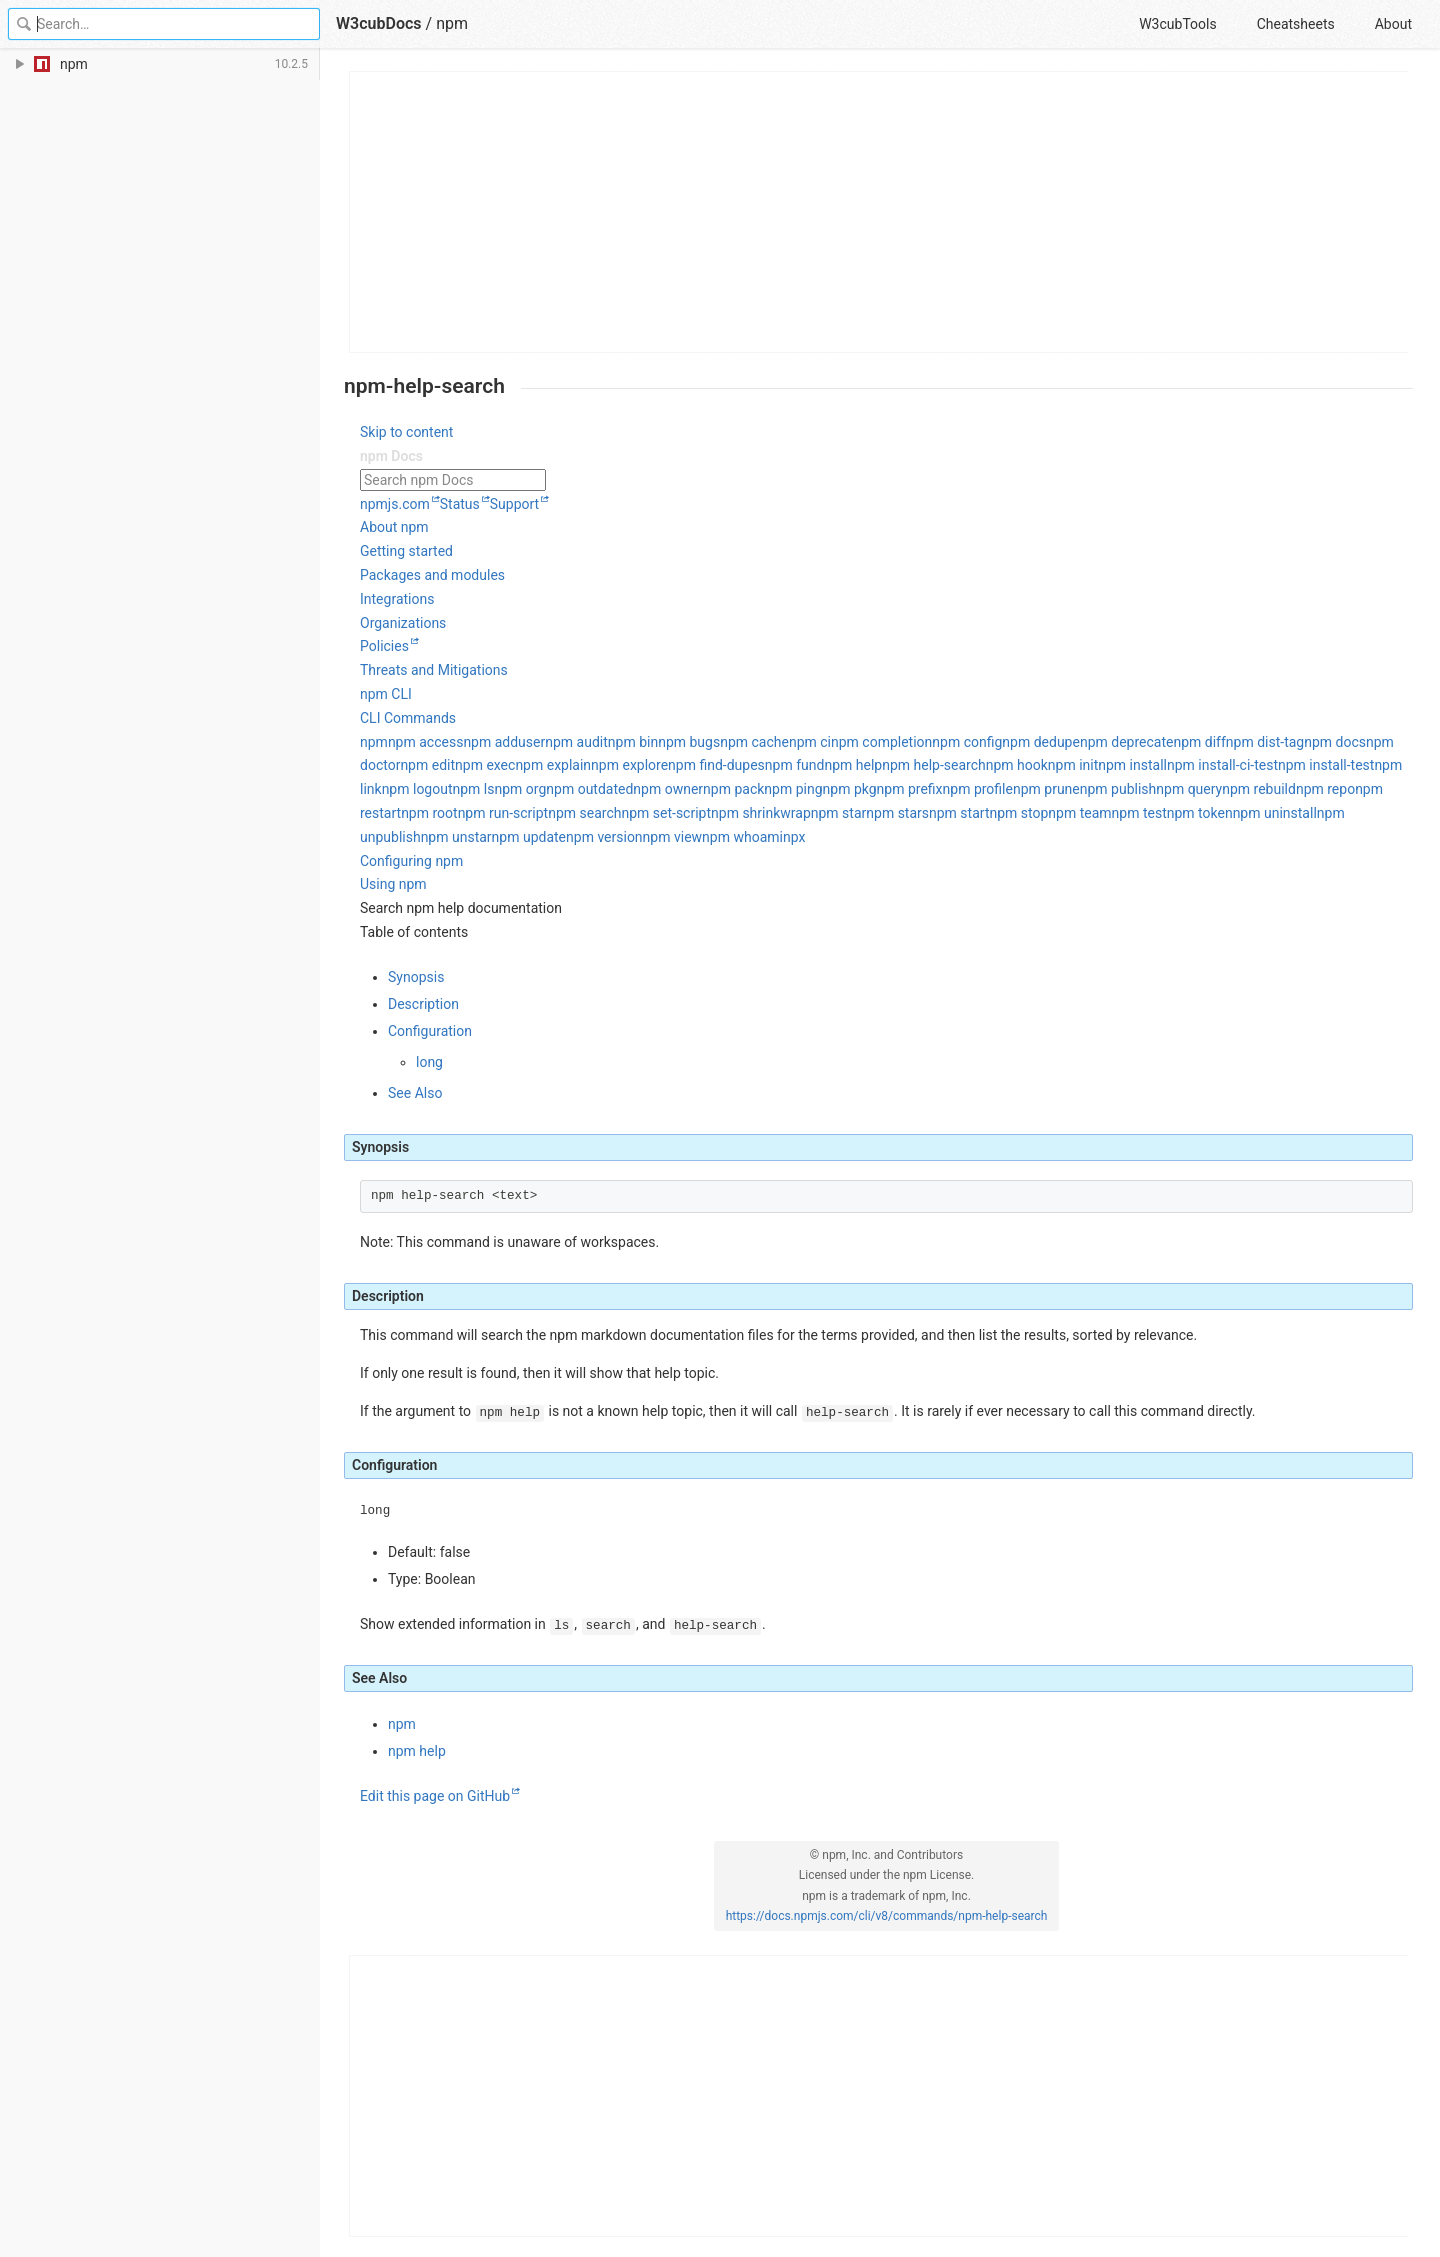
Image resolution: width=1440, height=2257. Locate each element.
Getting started (406, 551)
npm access (426, 742)
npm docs (1335, 742)
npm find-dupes (716, 765)
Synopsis (416, 977)
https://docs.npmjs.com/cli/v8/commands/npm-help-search (887, 1916)
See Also (415, 1093)
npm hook (1017, 765)
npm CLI (386, 694)
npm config (967, 742)
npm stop (1018, 813)
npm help (853, 765)
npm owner (668, 789)
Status (460, 504)
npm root (429, 813)
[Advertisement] (879, 212)
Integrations (397, 599)
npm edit (427, 765)
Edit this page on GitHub (435, 1796)
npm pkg (850, 789)
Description (423, 1004)
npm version (604, 837)
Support (514, 504)
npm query (1189, 789)
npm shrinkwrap (761, 813)
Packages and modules (432, 575)
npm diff (1199, 742)
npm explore (629, 765)
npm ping (793, 789)
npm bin (633, 742)
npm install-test (1326, 765)
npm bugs (689, 742)
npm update (529, 837)
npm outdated (589, 789)
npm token (1200, 813)
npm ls (474, 789)
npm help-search (934, 765)
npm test (1139, 813)
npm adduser (504, 742)
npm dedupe (1041, 742)
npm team (1079, 813)
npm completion (881, 742)
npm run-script (503, 813)
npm (452, 23)
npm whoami (742, 837)
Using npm (393, 884)
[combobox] (886, 481)
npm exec (485, 765)
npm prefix (910, 789)
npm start (959, 813)
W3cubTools (1177, 24)
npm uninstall (1275, 813)
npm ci (810, 742)
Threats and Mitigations (434, 670)
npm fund (795, 765)
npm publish (1118, 789)
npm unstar (456, 837)
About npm (394, 527)
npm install (1132, 765)
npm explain (553, 765)
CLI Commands (408, 718)
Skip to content (406, 432)
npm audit (576, 742)
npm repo (1325, 789)
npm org (521, 789)
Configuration (430, 1031)
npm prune (1046, 789)
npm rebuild (1259, 789)
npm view (672, 837)
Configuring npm (411, 861)
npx (794, 837)
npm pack (733, 789)
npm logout (417, 789)
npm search (584, 813)
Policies (384, 646)
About (1393, 24)
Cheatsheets (1296, 24)
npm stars (897, 813)
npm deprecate (1127, 742)
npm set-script (666, 813)
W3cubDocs (379, 23)
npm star (839, 813)
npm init (1073, 765)
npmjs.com (395, 504)
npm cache (754, 742)
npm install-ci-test (1222, 765)
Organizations (403, 623)
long (429, 1062)
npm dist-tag (1265, 742)
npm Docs (391, 456)
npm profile (978, 789)
